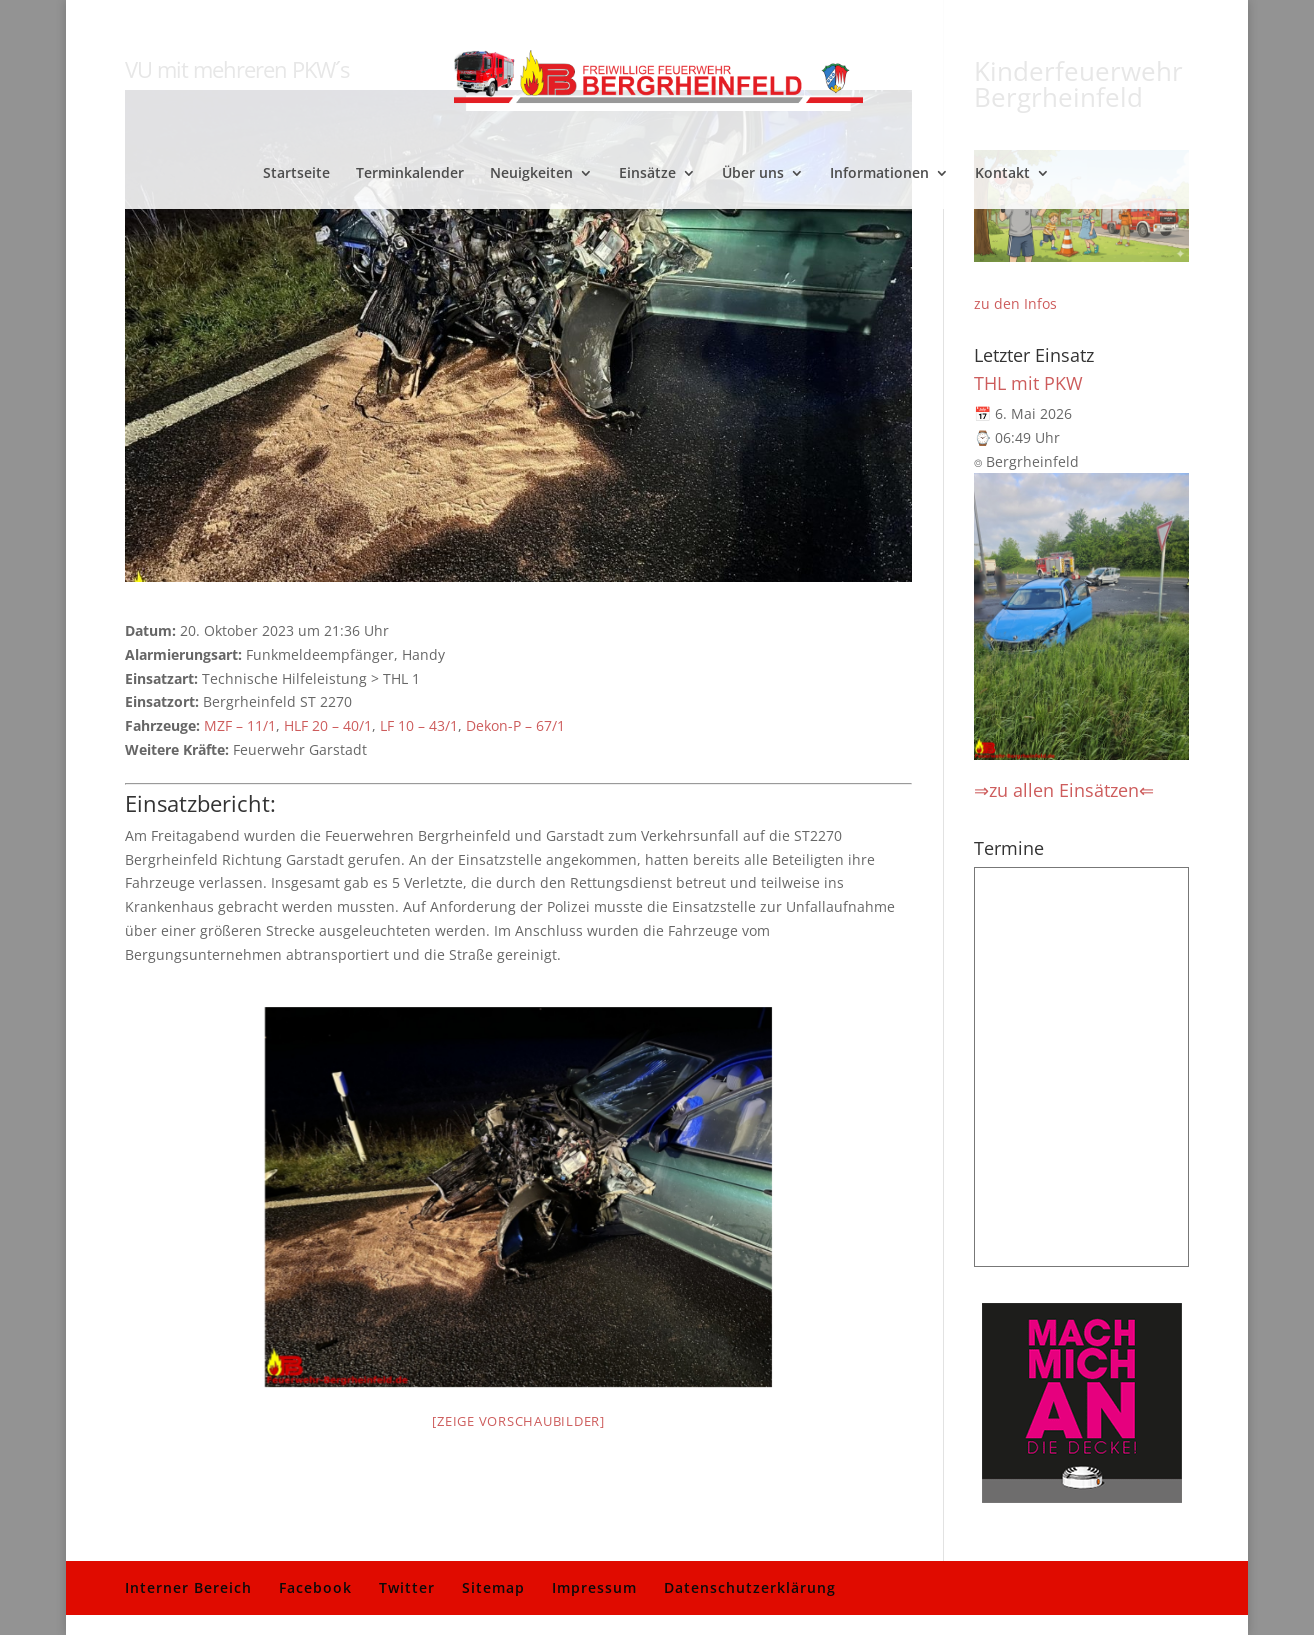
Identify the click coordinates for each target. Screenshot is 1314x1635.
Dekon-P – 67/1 (515, 725)
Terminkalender (410, 174)
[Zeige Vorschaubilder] (518, 1421)
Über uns (753, 174)
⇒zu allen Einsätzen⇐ (1064, 790)
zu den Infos (1015, 303)
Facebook (315, 1587)
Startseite (296, 174)
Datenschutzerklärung (750, 1587)
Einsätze (647, 174)
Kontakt (1002, 174)
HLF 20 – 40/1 (328, 725)
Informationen (879, 174)
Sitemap (493, 1587)
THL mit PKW (1028, 383)
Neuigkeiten (531, 174)
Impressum (594, 1587)
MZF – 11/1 (240, 725)
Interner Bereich (188, 1587)
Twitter (407, 1587)
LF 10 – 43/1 (419, 725)
